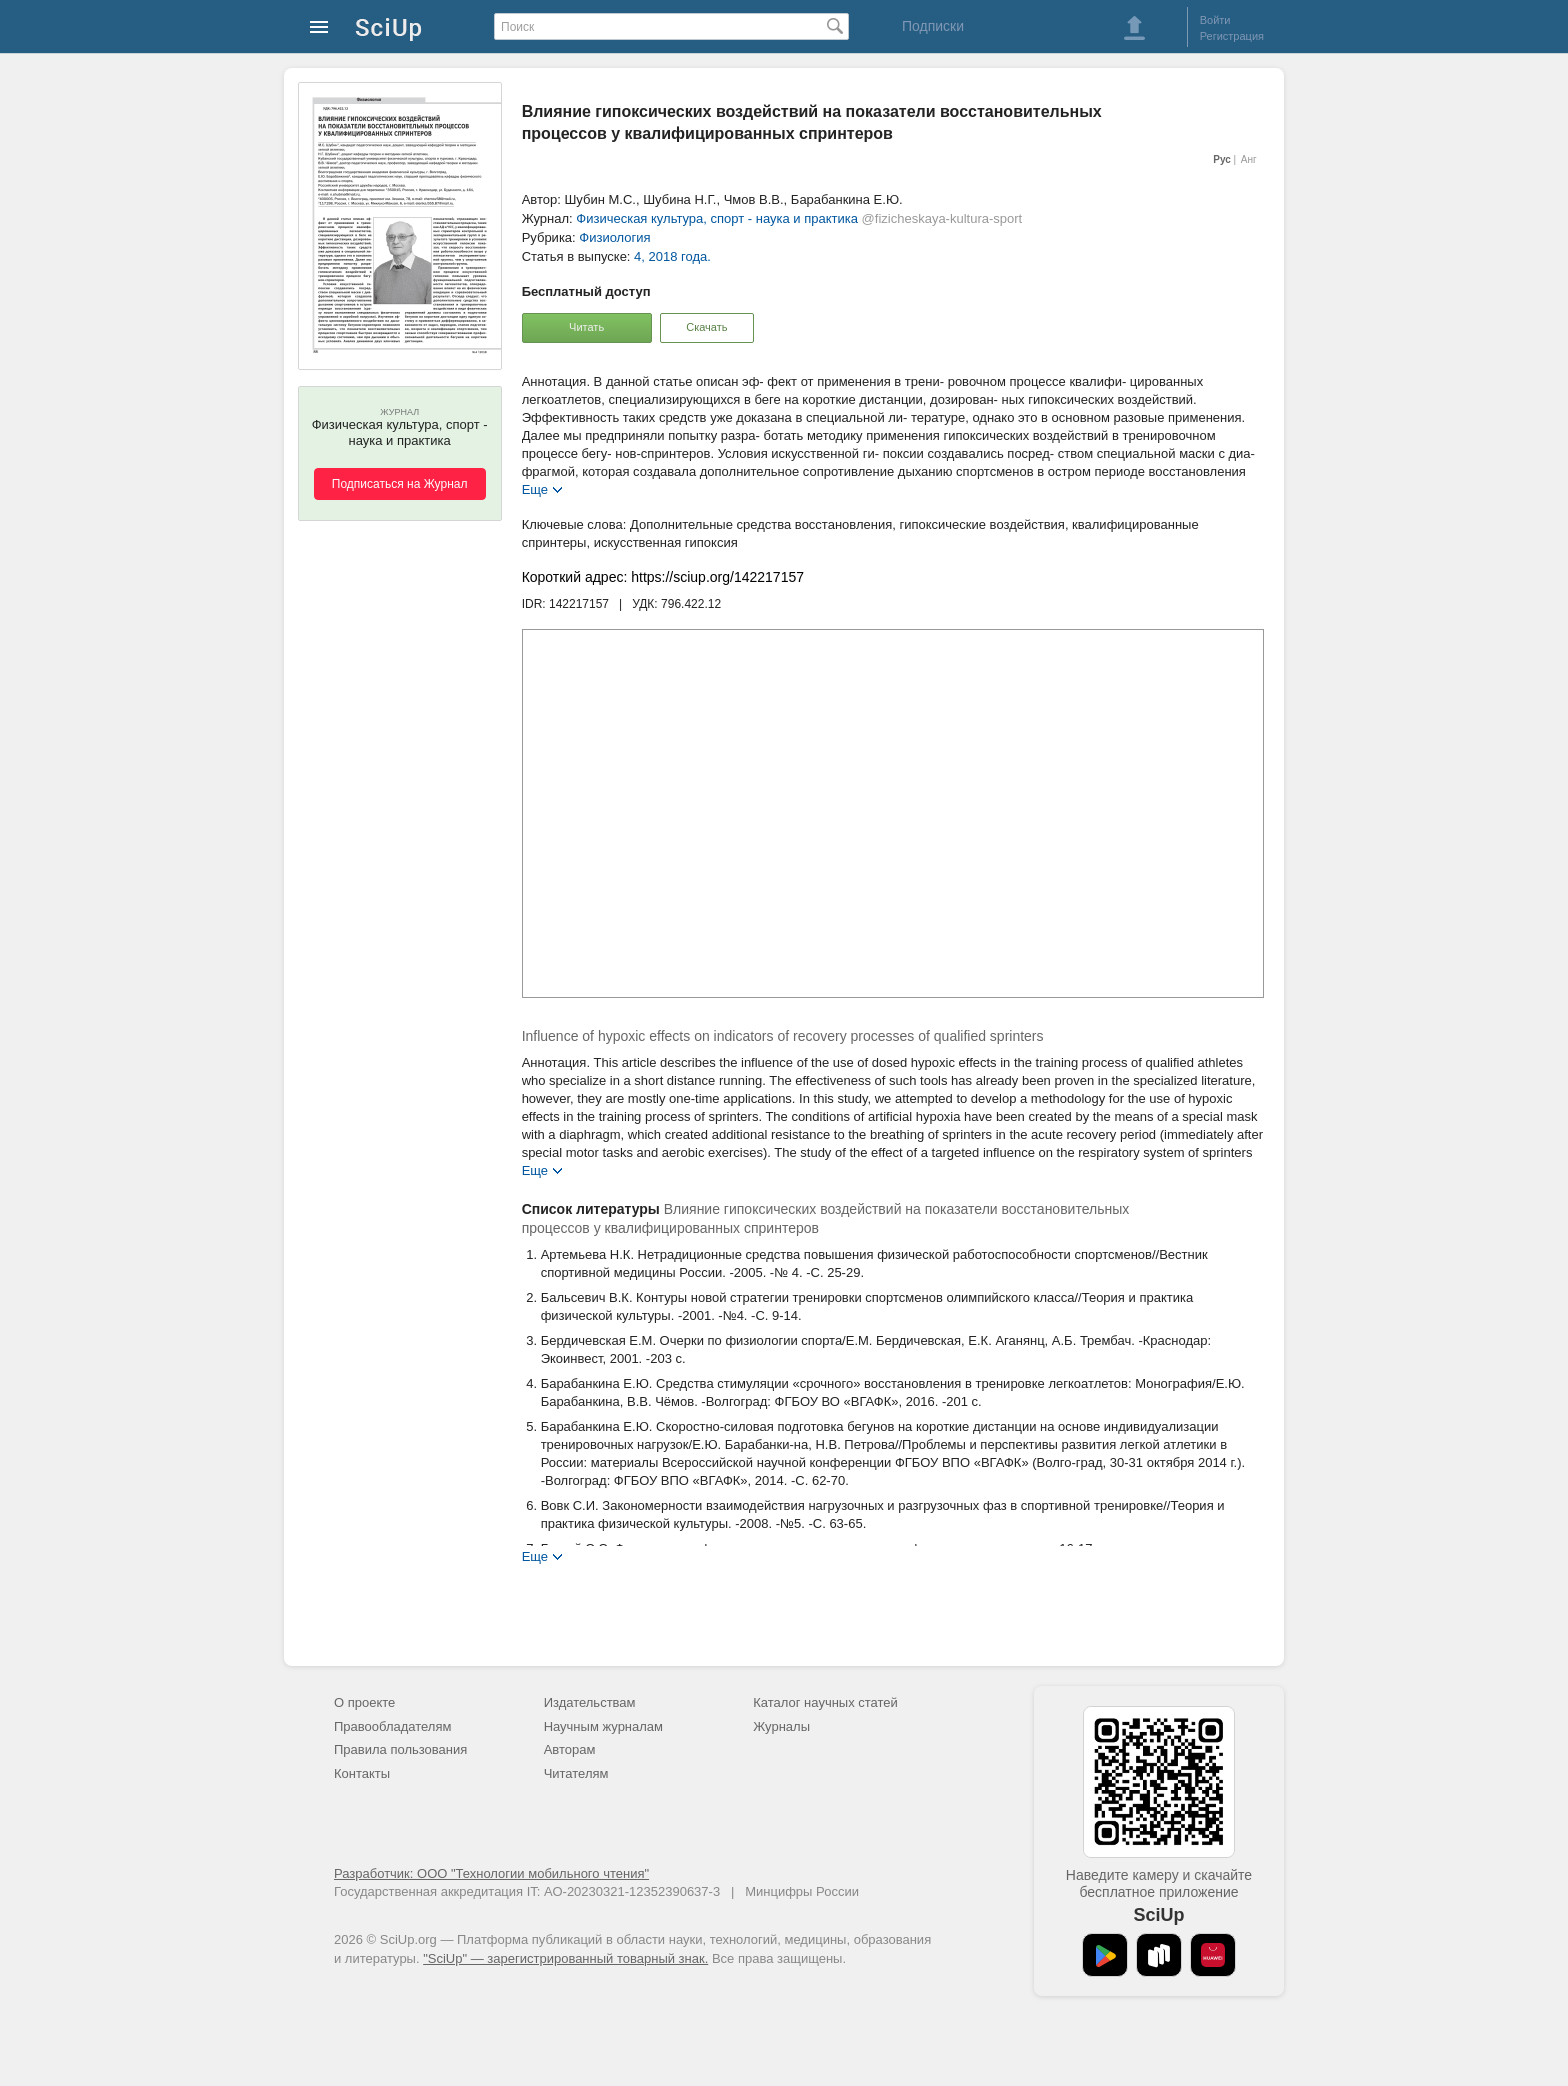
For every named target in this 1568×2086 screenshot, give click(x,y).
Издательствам (590, 1702)
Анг (1249, 159)
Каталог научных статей (825, 1702)
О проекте (364, 1702)
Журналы (781, 1726)
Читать (586, 327)
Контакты (362, 1773)
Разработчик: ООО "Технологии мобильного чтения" (491, 1873)
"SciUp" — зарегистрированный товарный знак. (565, 1958)
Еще (535, 488)
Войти (1215, 20)
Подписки (933, 26)
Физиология (614, 237)
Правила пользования (400, 1749)
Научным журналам (603, 1726)
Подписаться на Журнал (400, 484)
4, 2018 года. (672, 256)
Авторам (570, 1749)
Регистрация (1232, 36)
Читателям (576, 1773)
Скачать (706, 327)
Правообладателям (392, 1726)
